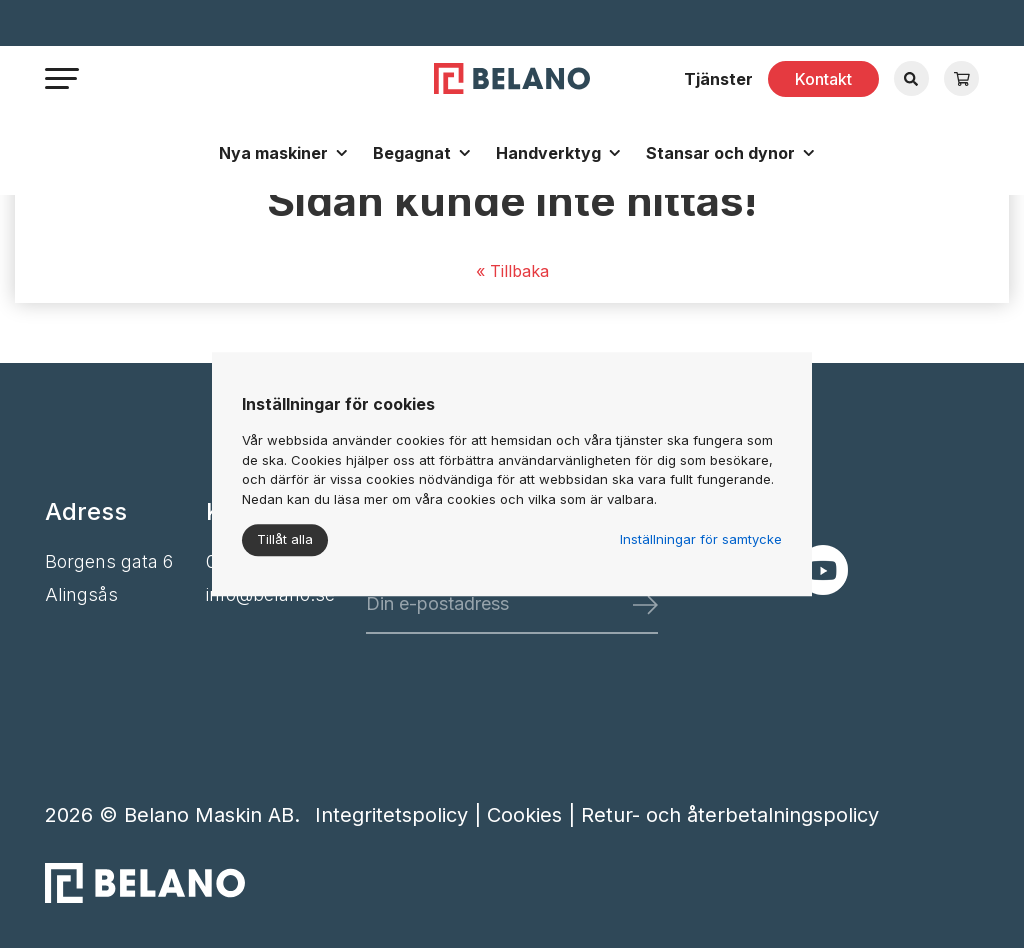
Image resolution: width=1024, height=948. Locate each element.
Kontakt (823, 79)
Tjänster (718, 79)
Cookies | (534, 815)
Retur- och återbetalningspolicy (730, 815)
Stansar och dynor (720, 153)
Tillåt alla (285, 539)
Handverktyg (548, 153)
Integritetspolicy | (401, 815)
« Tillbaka (512, 271)
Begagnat (412, 153)
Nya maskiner (273, 153)
